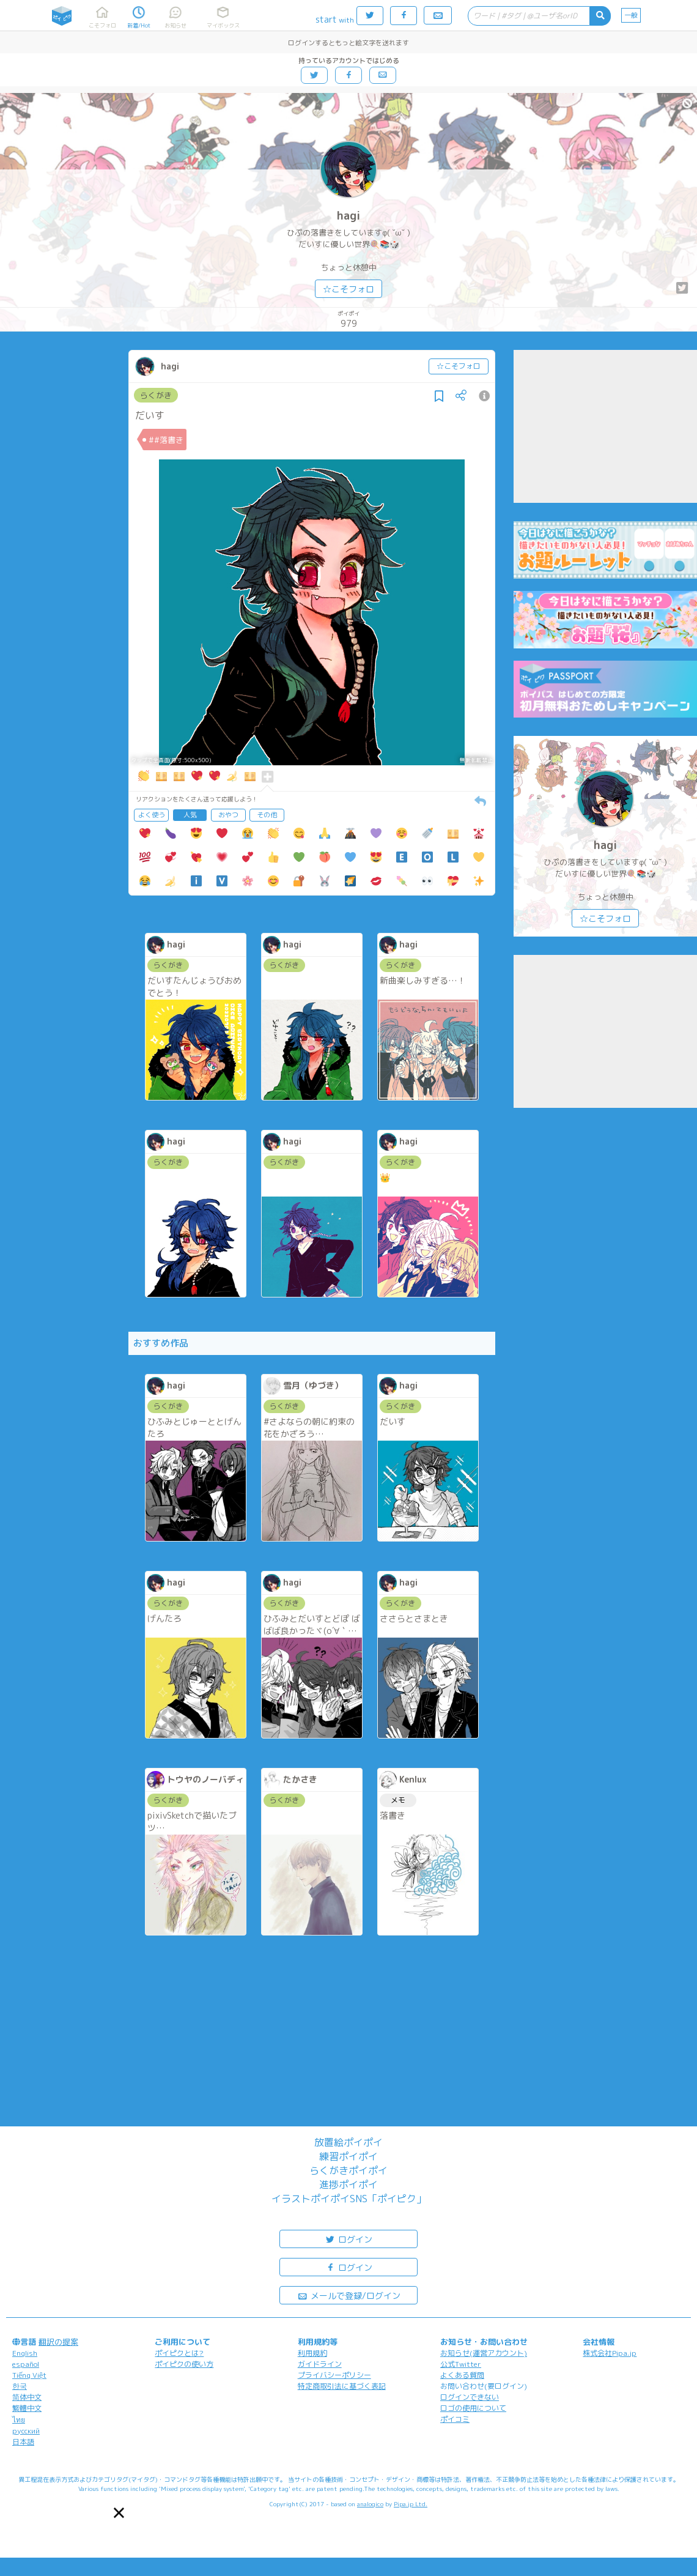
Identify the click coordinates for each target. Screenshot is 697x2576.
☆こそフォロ (348, 289)
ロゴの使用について (473, 2408)
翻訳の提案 (58, 2341)
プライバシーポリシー (334, 2375)
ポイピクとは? (179, 2353)
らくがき (156, 395)
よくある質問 (462, 2375)
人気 (190, 815)
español (25, 2364)
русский (26, 2431)
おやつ (228, 815)
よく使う (151, 815)
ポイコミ (455, 2419)
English (24, 2353)
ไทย (18, 2420)
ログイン (348, 2238)
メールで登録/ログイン (348, 2295)
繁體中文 (27, 2408)
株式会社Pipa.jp (609, 2353)
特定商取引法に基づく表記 (342, 2386)
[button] (119, 2512)
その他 (267, 815)
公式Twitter (460, 2364)
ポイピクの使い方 (184, 2364)
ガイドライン (320, 2364)
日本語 (23, 2442)
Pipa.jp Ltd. (410, 2504)
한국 (19, 2386)
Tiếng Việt (29, 2375)
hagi (348, 215)
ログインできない (469, 2397)
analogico (370, 2504)
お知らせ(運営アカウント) (483, 2353)
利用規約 (312, 2353)
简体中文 (27, 2397)
